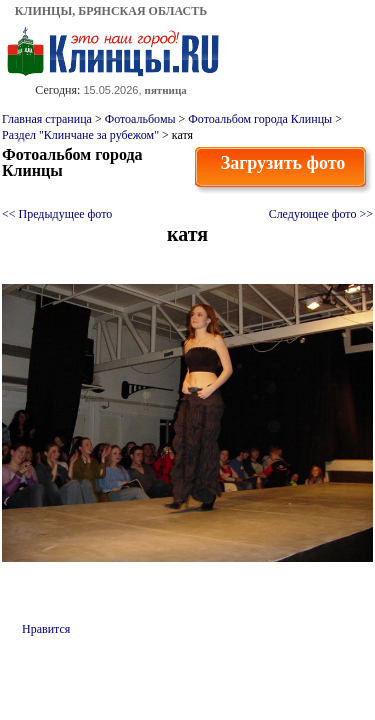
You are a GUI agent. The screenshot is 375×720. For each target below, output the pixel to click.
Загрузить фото (283, 163)
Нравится (46, 629)
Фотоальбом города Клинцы (260, 119)
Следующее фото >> (321, 214)
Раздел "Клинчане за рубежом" (80, 135)
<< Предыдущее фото (57, 214)
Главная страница (47, 119)
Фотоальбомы (140, 119)
